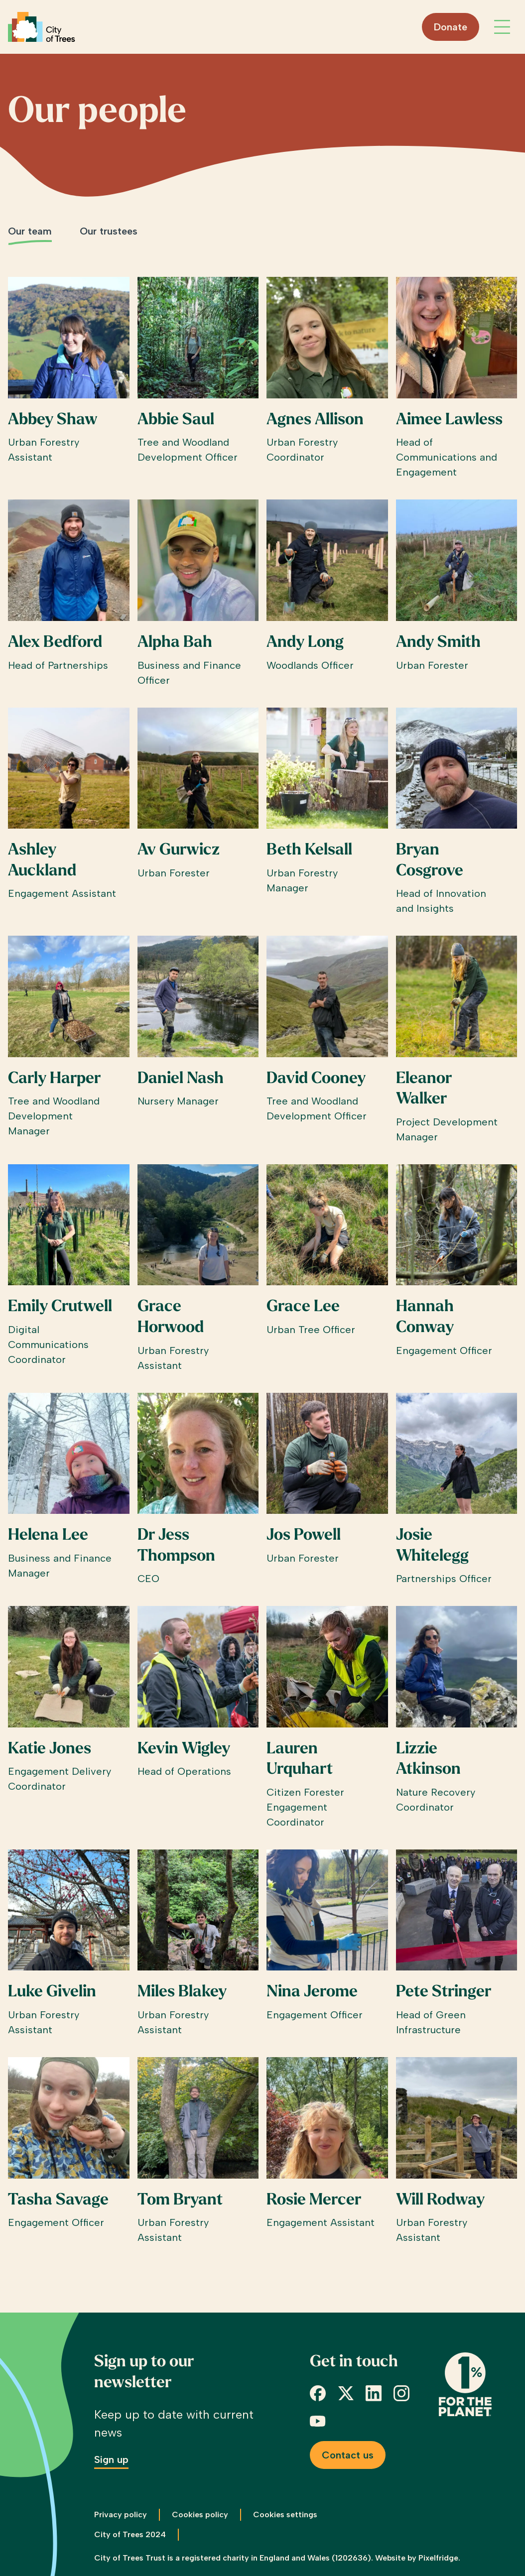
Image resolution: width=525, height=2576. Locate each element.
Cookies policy (200, 2514)
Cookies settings (285, 2514)
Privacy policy (120, 2514)
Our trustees (108, 231)
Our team (30, 231)
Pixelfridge (438, 2558)
